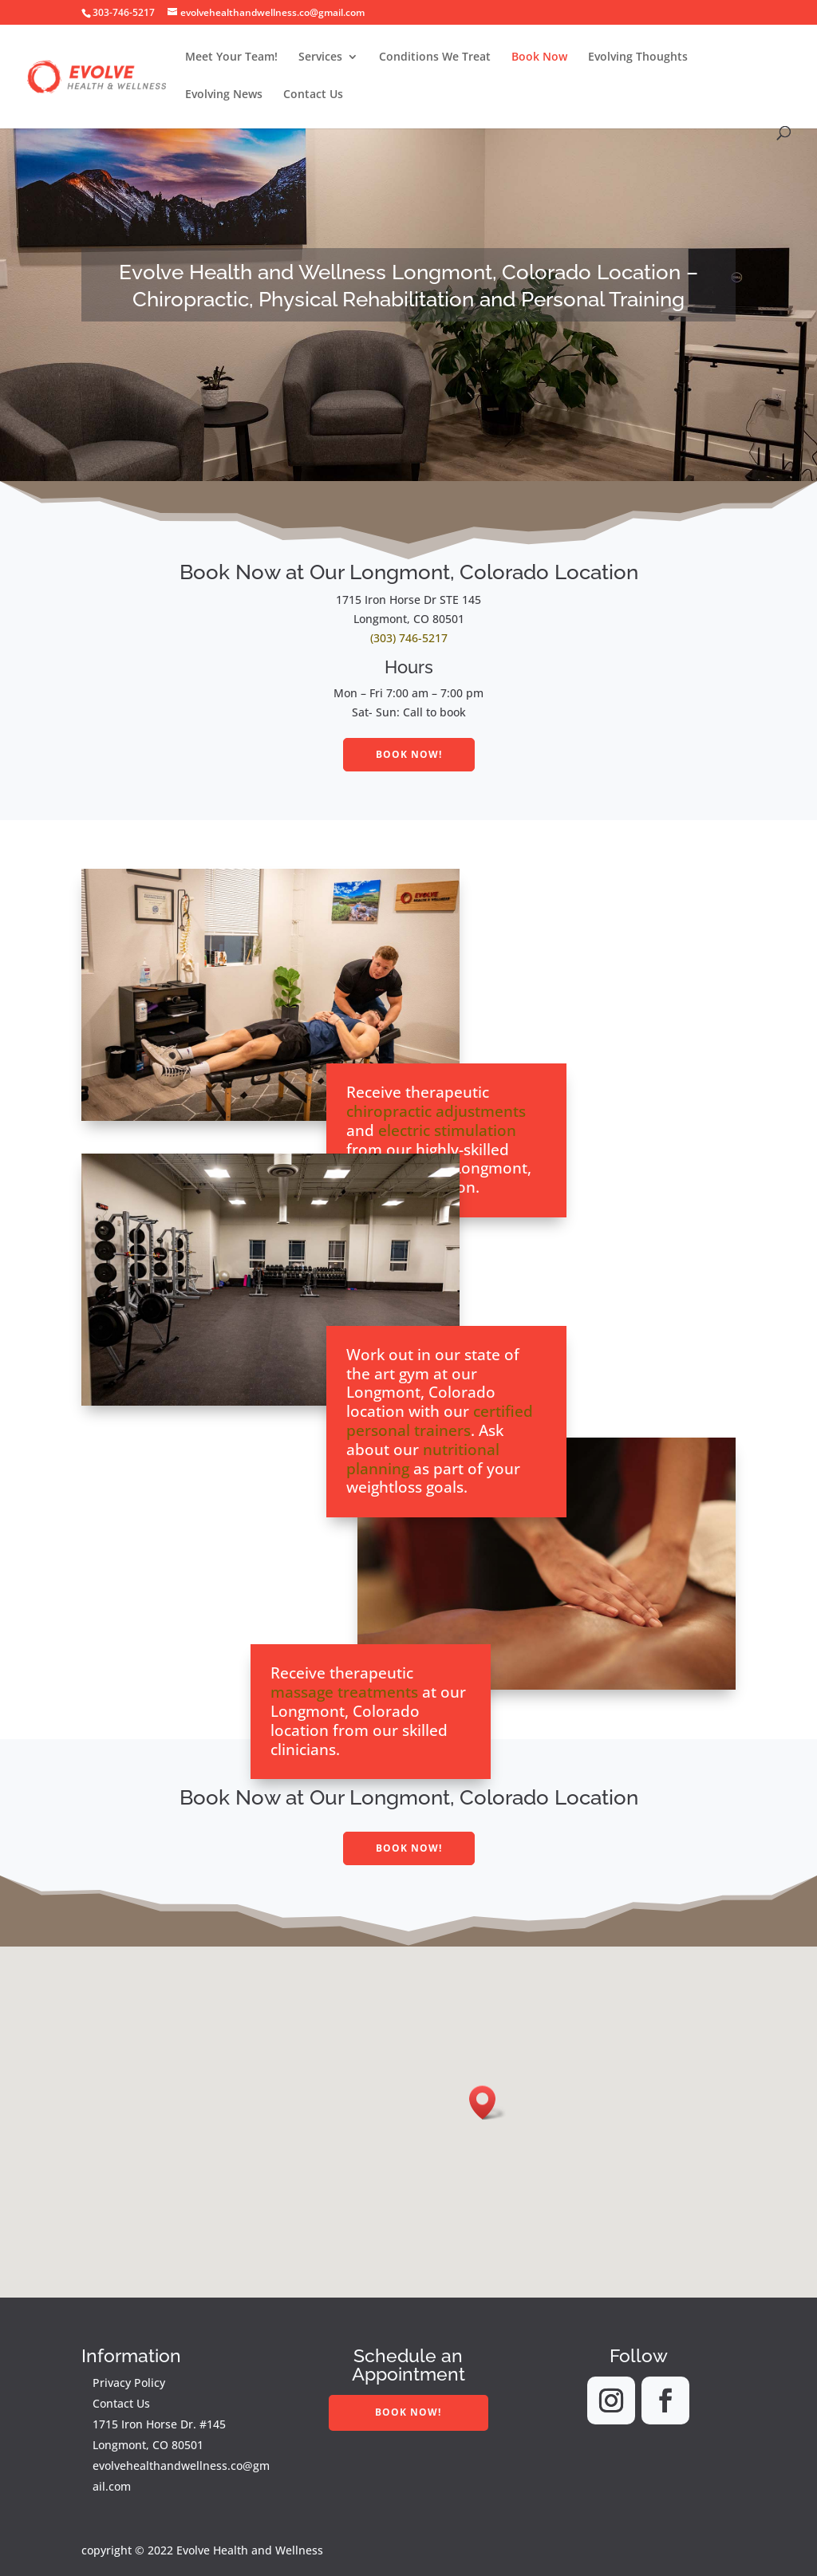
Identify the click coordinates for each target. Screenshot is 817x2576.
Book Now (539, 57)
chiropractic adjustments (436, 1111)
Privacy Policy (129, 2382)
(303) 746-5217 (409, 637)
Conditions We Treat (435, 57)
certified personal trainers (439, 1421)
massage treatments (344, 1692)
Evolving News (223, 95)
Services (320, 57)
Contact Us (313, 95)
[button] (487, 2102)
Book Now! (409, 754)
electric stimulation (447, 1130)
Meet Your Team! (231, 57)
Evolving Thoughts (638, 57)
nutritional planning (422, 1459)
